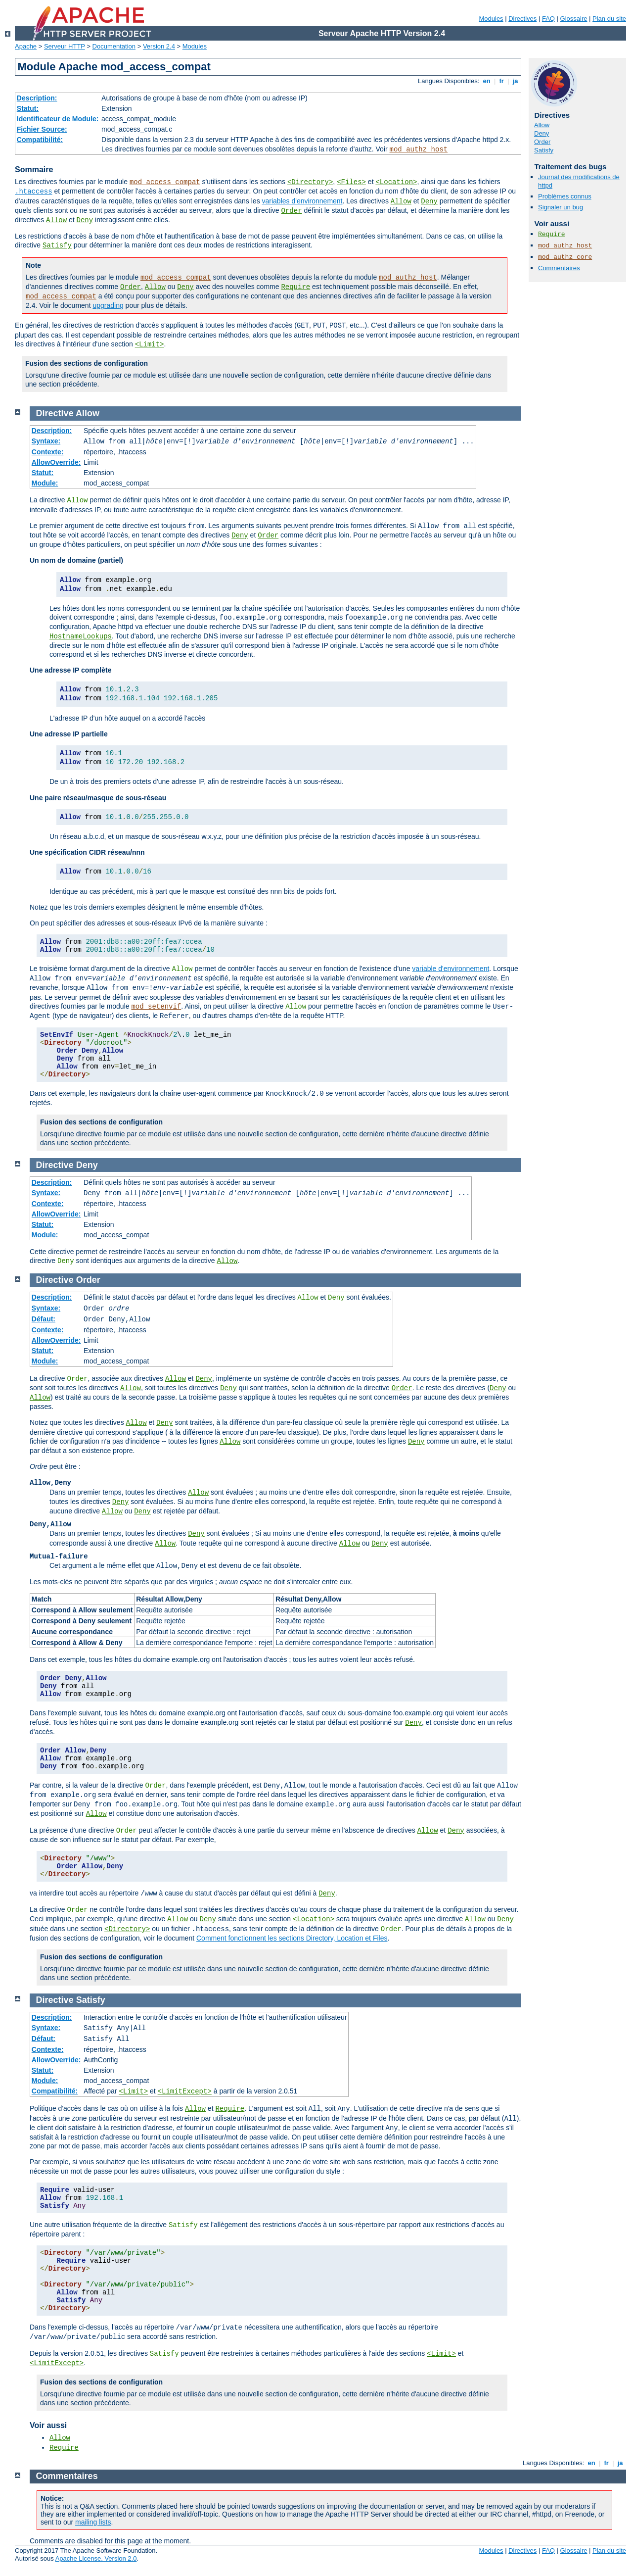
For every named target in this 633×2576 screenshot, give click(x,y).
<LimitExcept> (185, 2091)
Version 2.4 (159, 46)
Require (295, 287)
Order (291, 211)
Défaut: (43, 1319)
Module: (45, 483)
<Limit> (149, 344)
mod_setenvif (156, 1007)
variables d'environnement (302, 201)
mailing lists (93, 2522)
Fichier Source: (42, 129)
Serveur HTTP (64, 46)
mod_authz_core (565, 257)
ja (515, 81)
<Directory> (310, 182)
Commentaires (559, 268)
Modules (491, 18)
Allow (401, 201)
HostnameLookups (80, 636)
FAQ (548, 18)
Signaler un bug (560, 207)
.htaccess (33, 191)
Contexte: (48, 452)
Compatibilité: (40, 140)
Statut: (28, 108)
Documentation (114, 46)
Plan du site (609, 18)
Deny (429, 201)
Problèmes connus (564, 196)
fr (501, 81)
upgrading (107, 305)
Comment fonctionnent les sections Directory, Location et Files (291, 1938)
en (486, 81)
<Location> (396, 182)
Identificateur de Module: (58, 119)
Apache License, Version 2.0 (96, 2558)
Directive (55, 413)
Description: (37, 98)
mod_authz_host (419, 149)
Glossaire (574, 18)
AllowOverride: (56, 462)
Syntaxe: (46, 441)
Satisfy (57, 245)
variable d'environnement (450, 968)
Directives (522, 18)
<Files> (351, 182)
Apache (26, 46)
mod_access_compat (165, 182)
